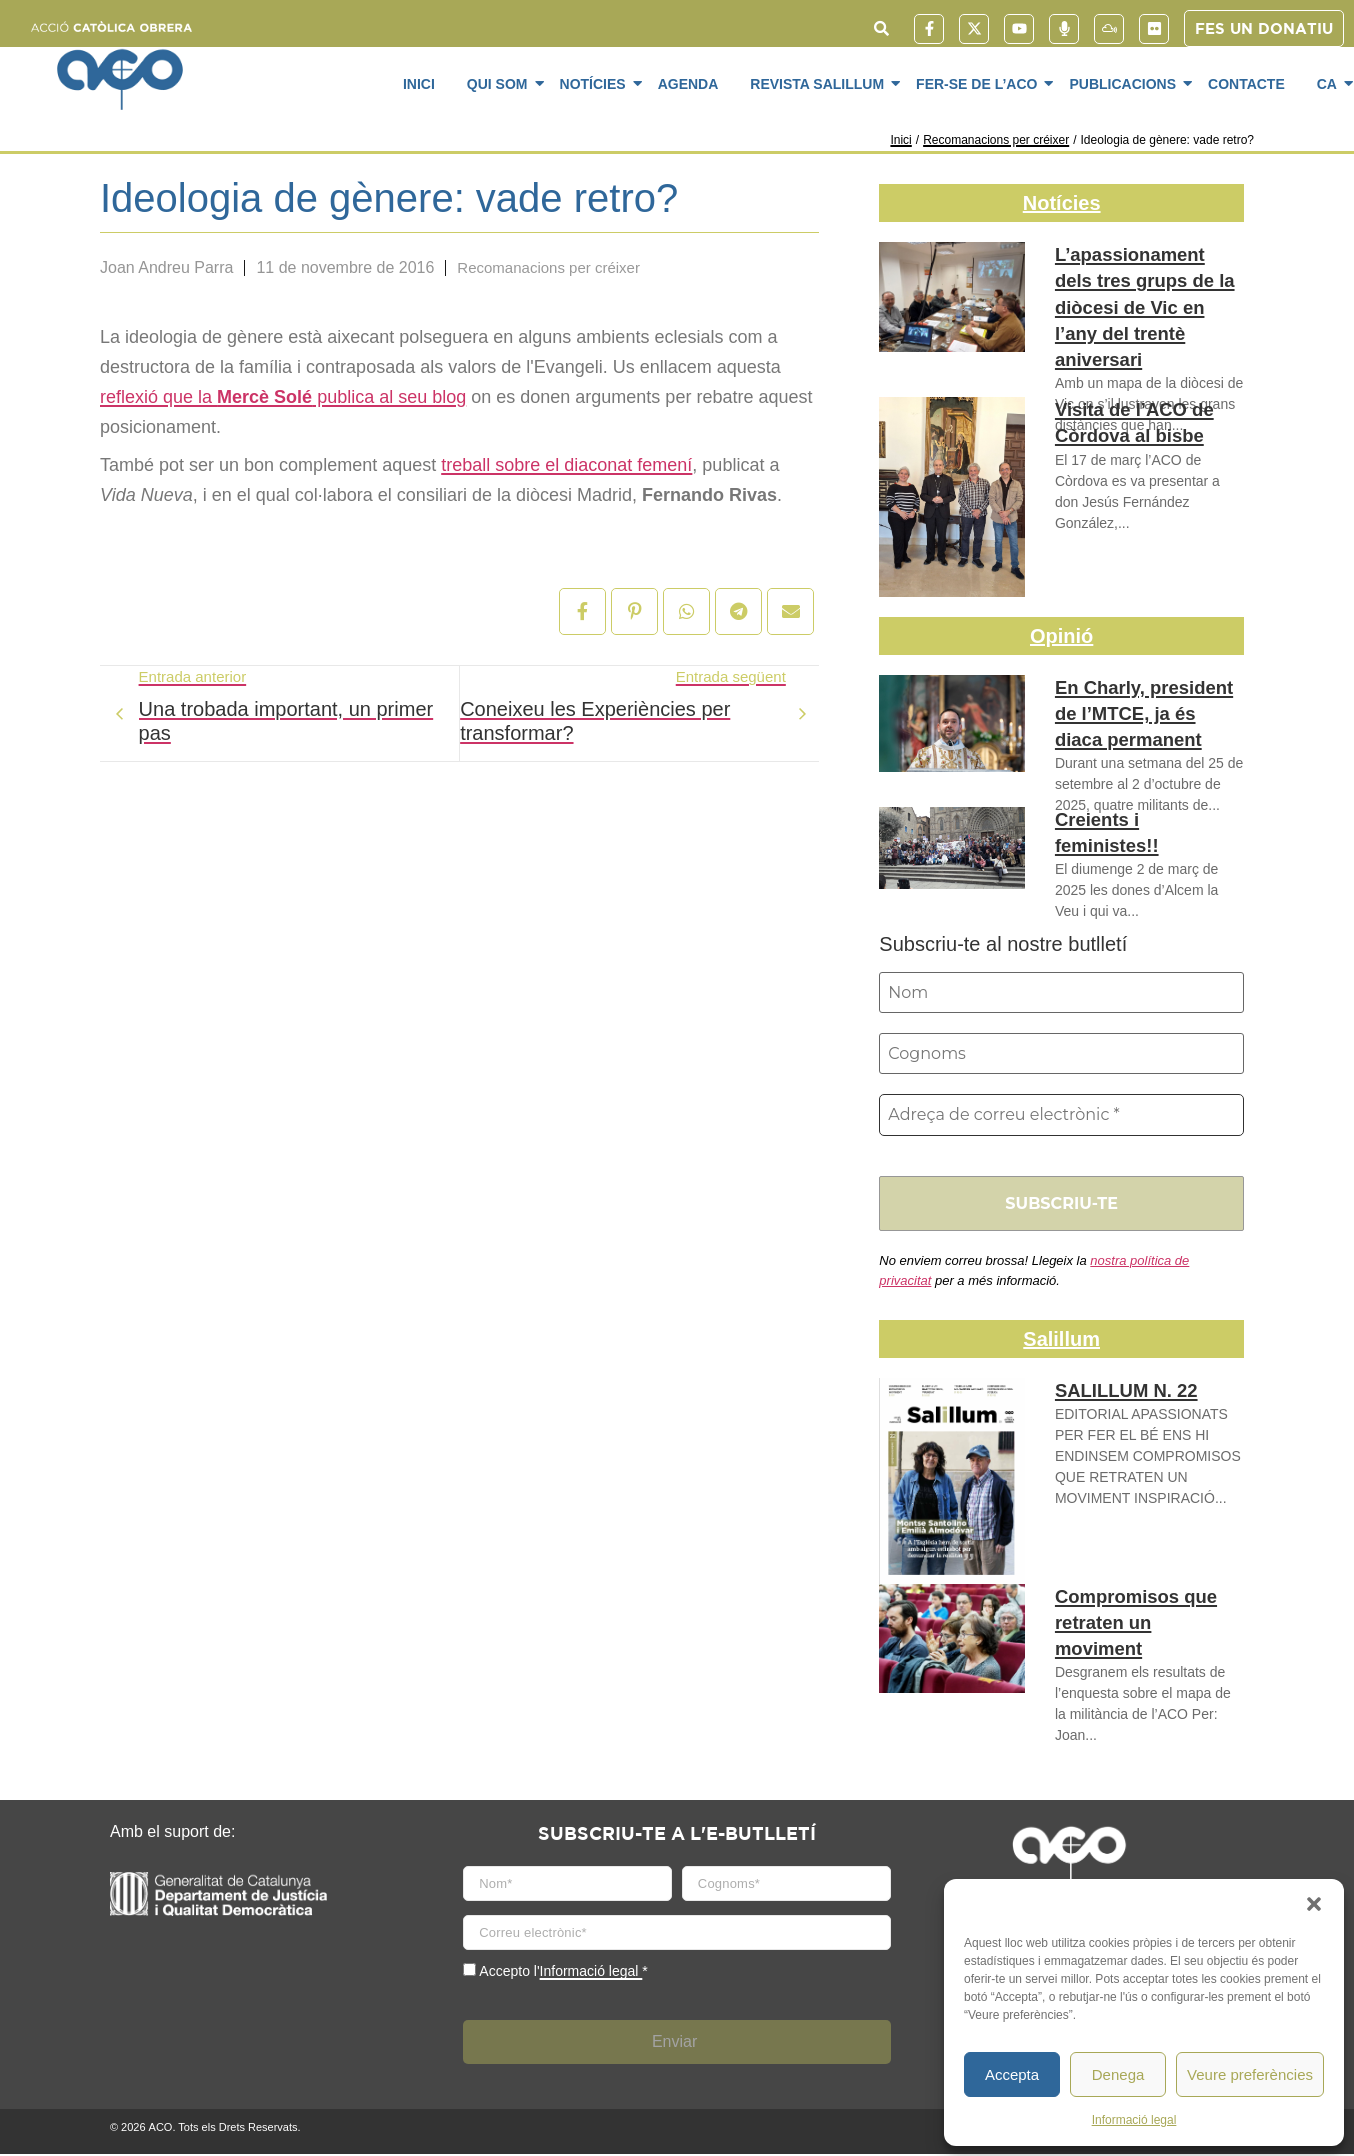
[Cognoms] (1061, 1055)
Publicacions (1126, 83)
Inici (419, 84)
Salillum (1061, 1342)
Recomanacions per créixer (996, 140)
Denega (1118, 2074)
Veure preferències (1250, 2074)
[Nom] (1061, 993)
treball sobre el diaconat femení (566, 465)
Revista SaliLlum (820, 83)
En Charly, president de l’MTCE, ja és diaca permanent (1144, 709)
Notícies (596, 83)
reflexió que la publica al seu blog (283, 397)
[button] (1314, 1904)
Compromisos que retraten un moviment (1137, 1610)
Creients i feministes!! (1138, 820)
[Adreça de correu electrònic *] (1061, 1117)
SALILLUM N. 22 (1117, 1394)
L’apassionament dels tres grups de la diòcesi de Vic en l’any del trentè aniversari (1148, 288)
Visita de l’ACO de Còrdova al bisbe (1124, 420)
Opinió (1061, 636)
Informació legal (1134, 2120)
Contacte (1246, 84)
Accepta (1012, 2074)
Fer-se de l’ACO (980, 83)
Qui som (501, 83)
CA (1330, 83)
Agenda (688, 84)
